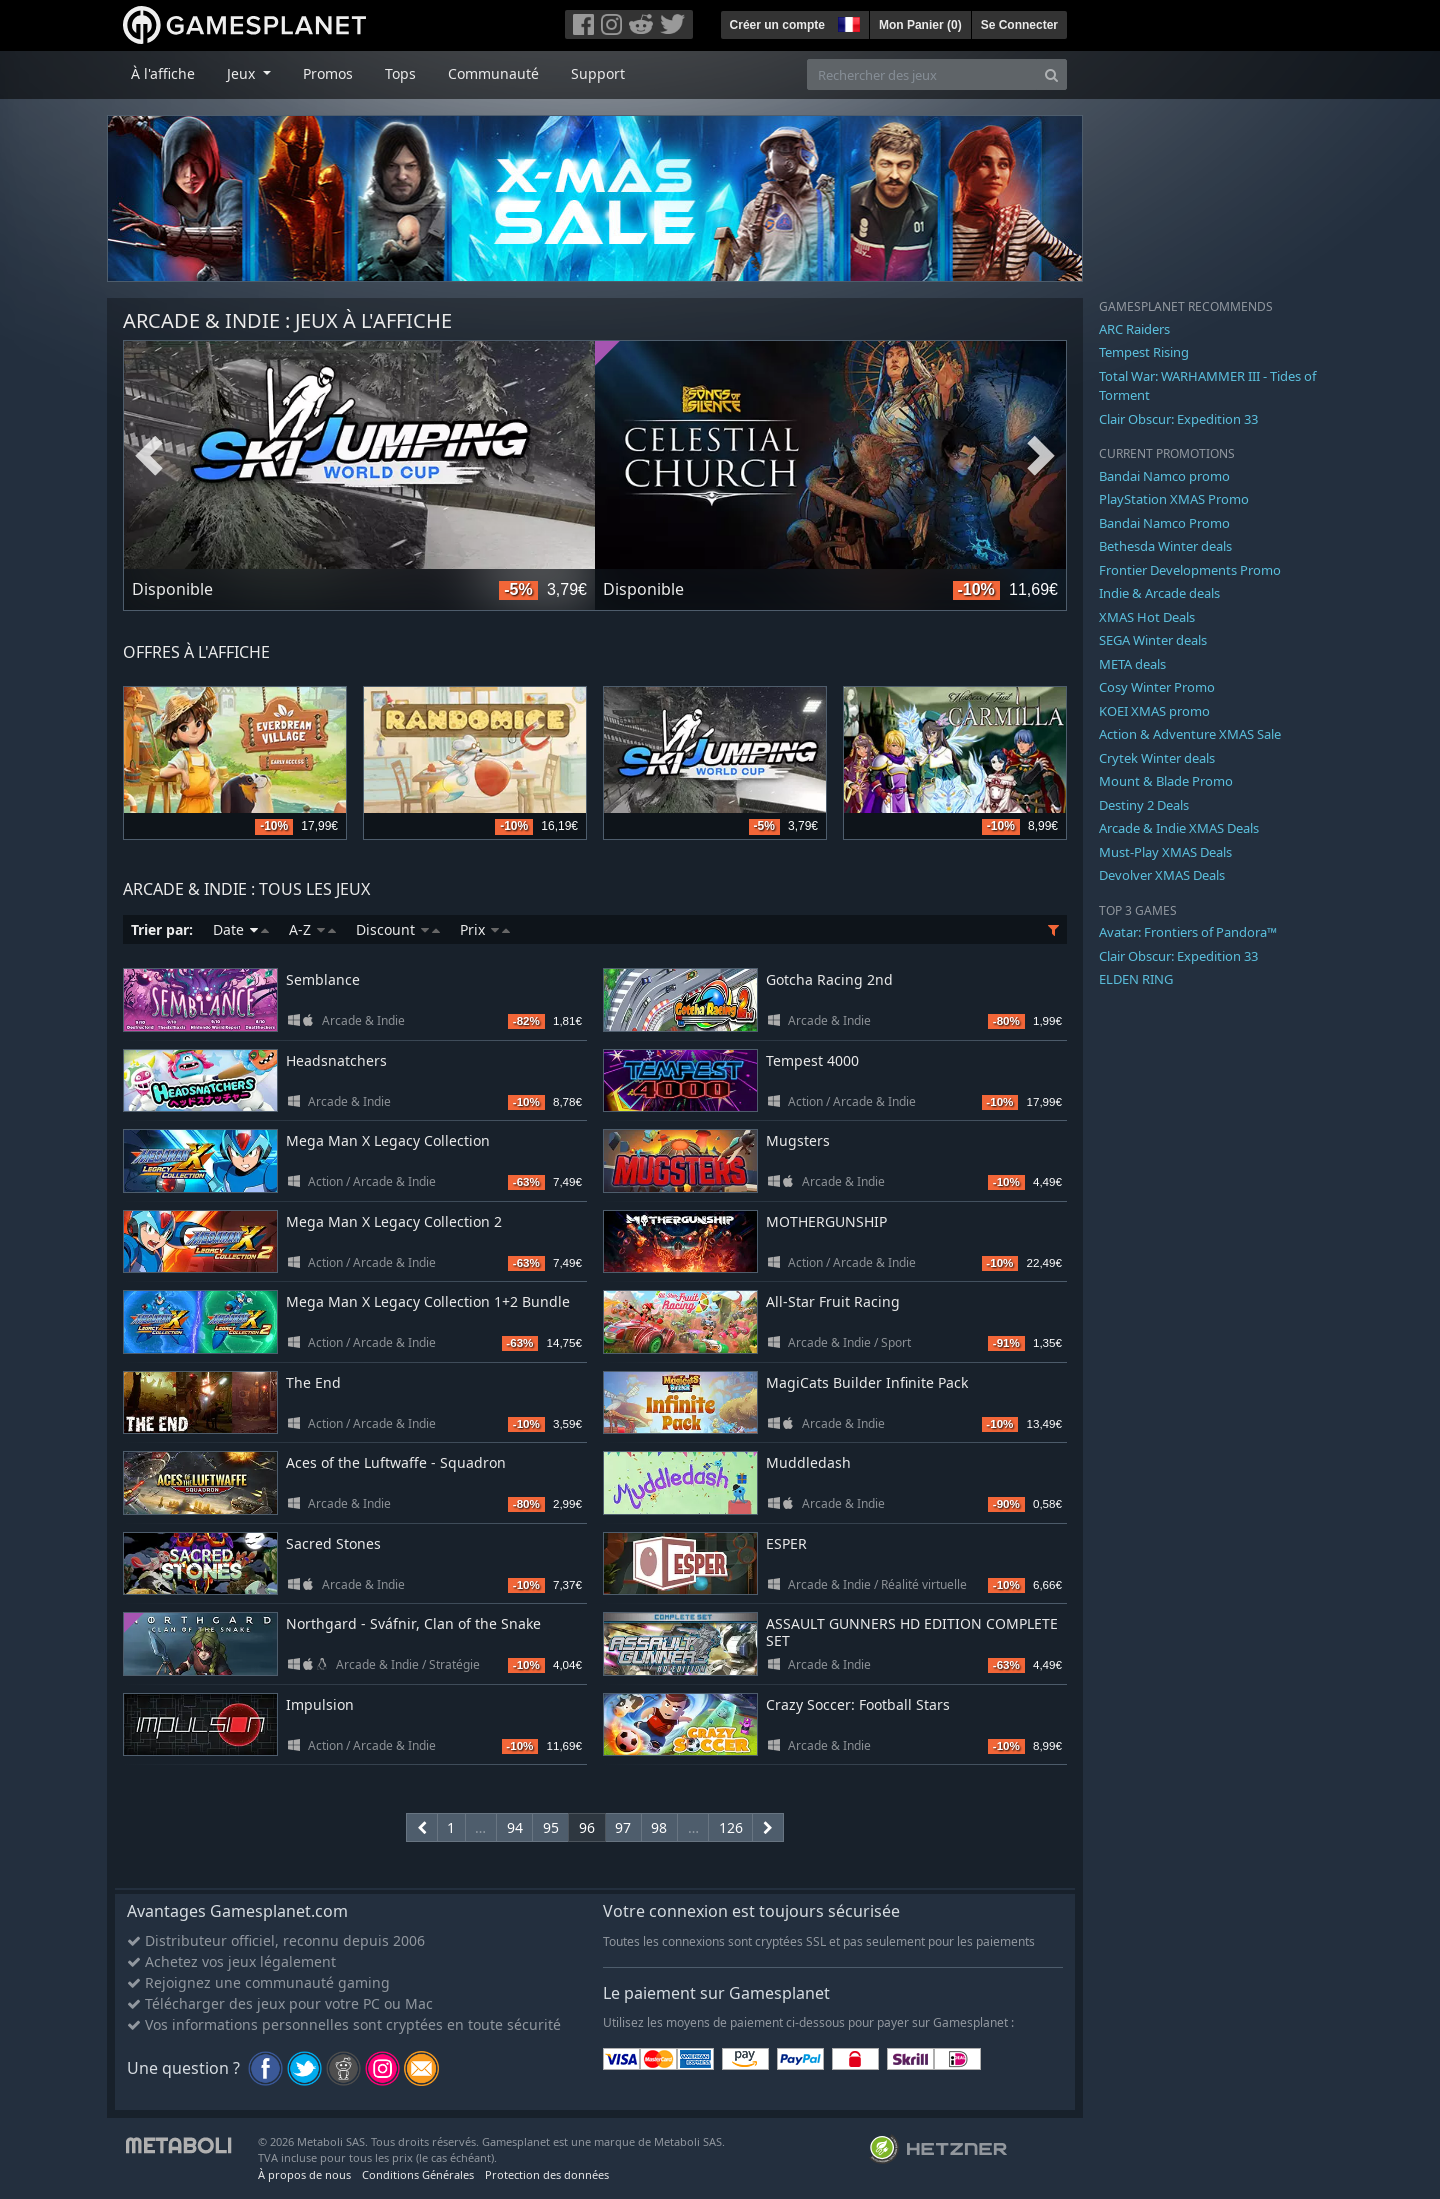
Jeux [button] (243, 73)
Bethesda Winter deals (1165, 546)
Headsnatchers (336, 1060)
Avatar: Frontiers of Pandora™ (1188, 932)
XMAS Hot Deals (1147, 617)
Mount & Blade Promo (1166, 781)
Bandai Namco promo (1164, 476)
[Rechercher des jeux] (922, 74)
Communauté (493, 73)
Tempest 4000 (812, 1060)
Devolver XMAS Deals (1162, 875)
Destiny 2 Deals (1144, 805)
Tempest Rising (1144, 352)
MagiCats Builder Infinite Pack (867, 1382)
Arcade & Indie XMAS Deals (1179, 828)
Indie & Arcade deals (1159, 593)
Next (1041, 457)
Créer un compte (777, 25)
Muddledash (808, 1462)
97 (623, 1827)
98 (659, 1827)
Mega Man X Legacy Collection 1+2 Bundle (428, 1301)
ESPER (786, 1543)
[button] (847, 22)
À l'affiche (163, 73)
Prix (485, 929)
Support (598, 73)
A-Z (312, 929)
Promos (328, 73)
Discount (398, 929)
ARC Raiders (1134, 329)
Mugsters (798, 1140)
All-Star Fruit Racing (833, 1301)
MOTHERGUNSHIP (826, 1221)
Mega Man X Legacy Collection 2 (394, 1221)
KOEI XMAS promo (1154, 711)
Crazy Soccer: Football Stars (858, 1704)
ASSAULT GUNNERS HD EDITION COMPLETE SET (912, 1632)
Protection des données (547, 2174)
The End (313, 1382)
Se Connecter (1019, 25)
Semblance (323, 979)
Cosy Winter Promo (1157, 687)
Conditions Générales (418, 2174)
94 (515, 1827)
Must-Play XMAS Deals (1165, 852)
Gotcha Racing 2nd (829, 979)
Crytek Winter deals (1157, 758)
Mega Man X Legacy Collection (388, 1140)
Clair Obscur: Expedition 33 (1178, 419)
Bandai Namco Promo (1164, 523)
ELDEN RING (1136, 979)
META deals (1132, 664)
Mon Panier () (920, 25)
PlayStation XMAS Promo (1174, 499)
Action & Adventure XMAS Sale (1190, 734)
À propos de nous (304, 2174)
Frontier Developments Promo (1190, 570)
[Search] (1051, 74)
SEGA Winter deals (1153, 640)
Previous (149, 457)
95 (551, 1827)
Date (241, 929)
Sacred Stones (333, 1543)
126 (731, 1827)
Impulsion (320, 1704)
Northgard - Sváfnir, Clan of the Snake (413, 1623)
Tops (400, 73)
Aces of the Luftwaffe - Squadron (396, 1462)
